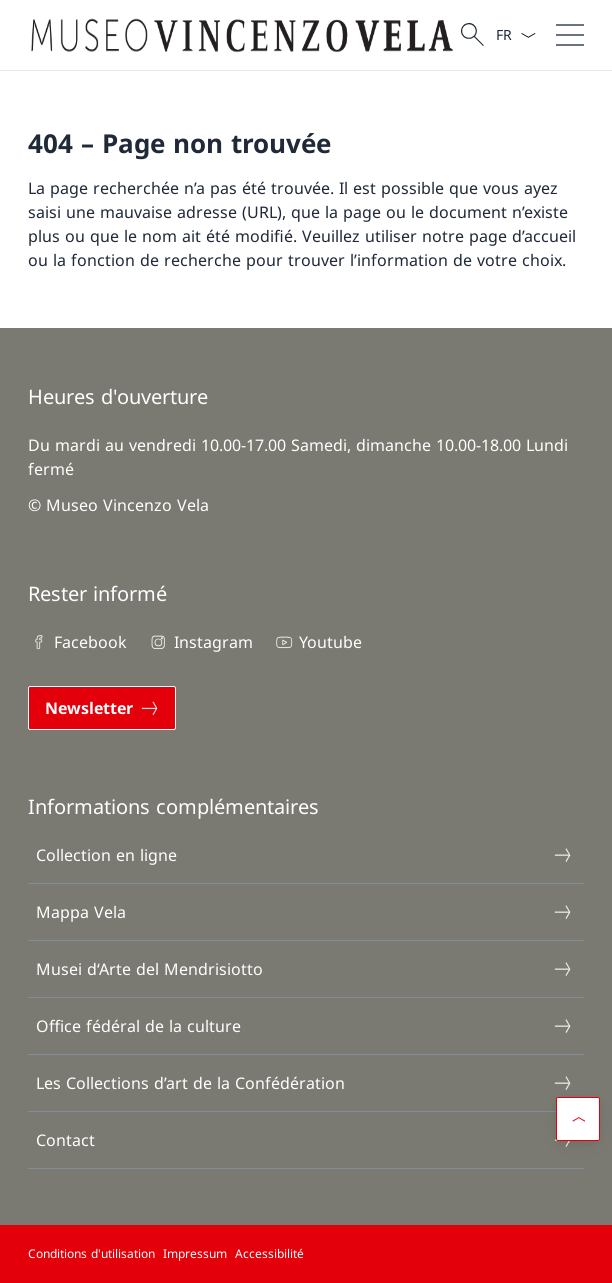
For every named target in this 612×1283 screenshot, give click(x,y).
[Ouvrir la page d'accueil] (241, 35)
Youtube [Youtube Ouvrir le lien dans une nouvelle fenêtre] (317, 642)
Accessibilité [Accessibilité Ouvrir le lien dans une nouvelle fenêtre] (269, 1253)
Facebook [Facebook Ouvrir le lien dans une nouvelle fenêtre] (77, 642)
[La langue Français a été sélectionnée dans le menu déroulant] (515, 35)
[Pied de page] (306, 1254)
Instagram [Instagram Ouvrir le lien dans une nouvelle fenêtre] (199, 642)
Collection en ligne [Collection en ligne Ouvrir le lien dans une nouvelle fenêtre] (305, 855)
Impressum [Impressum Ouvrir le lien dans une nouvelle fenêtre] (195, 1253)
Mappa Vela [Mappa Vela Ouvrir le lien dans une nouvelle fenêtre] (305, 912)
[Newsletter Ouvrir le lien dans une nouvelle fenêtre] (102, 708)
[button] (578, 1119)
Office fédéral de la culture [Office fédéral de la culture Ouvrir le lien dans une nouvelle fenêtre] (305, 1026)
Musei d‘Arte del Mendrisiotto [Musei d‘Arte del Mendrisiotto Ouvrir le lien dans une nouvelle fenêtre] (305, 969)
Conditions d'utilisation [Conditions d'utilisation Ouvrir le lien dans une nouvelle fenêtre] (91, 1253)
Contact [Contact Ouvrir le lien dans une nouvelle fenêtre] (305, 1140)
